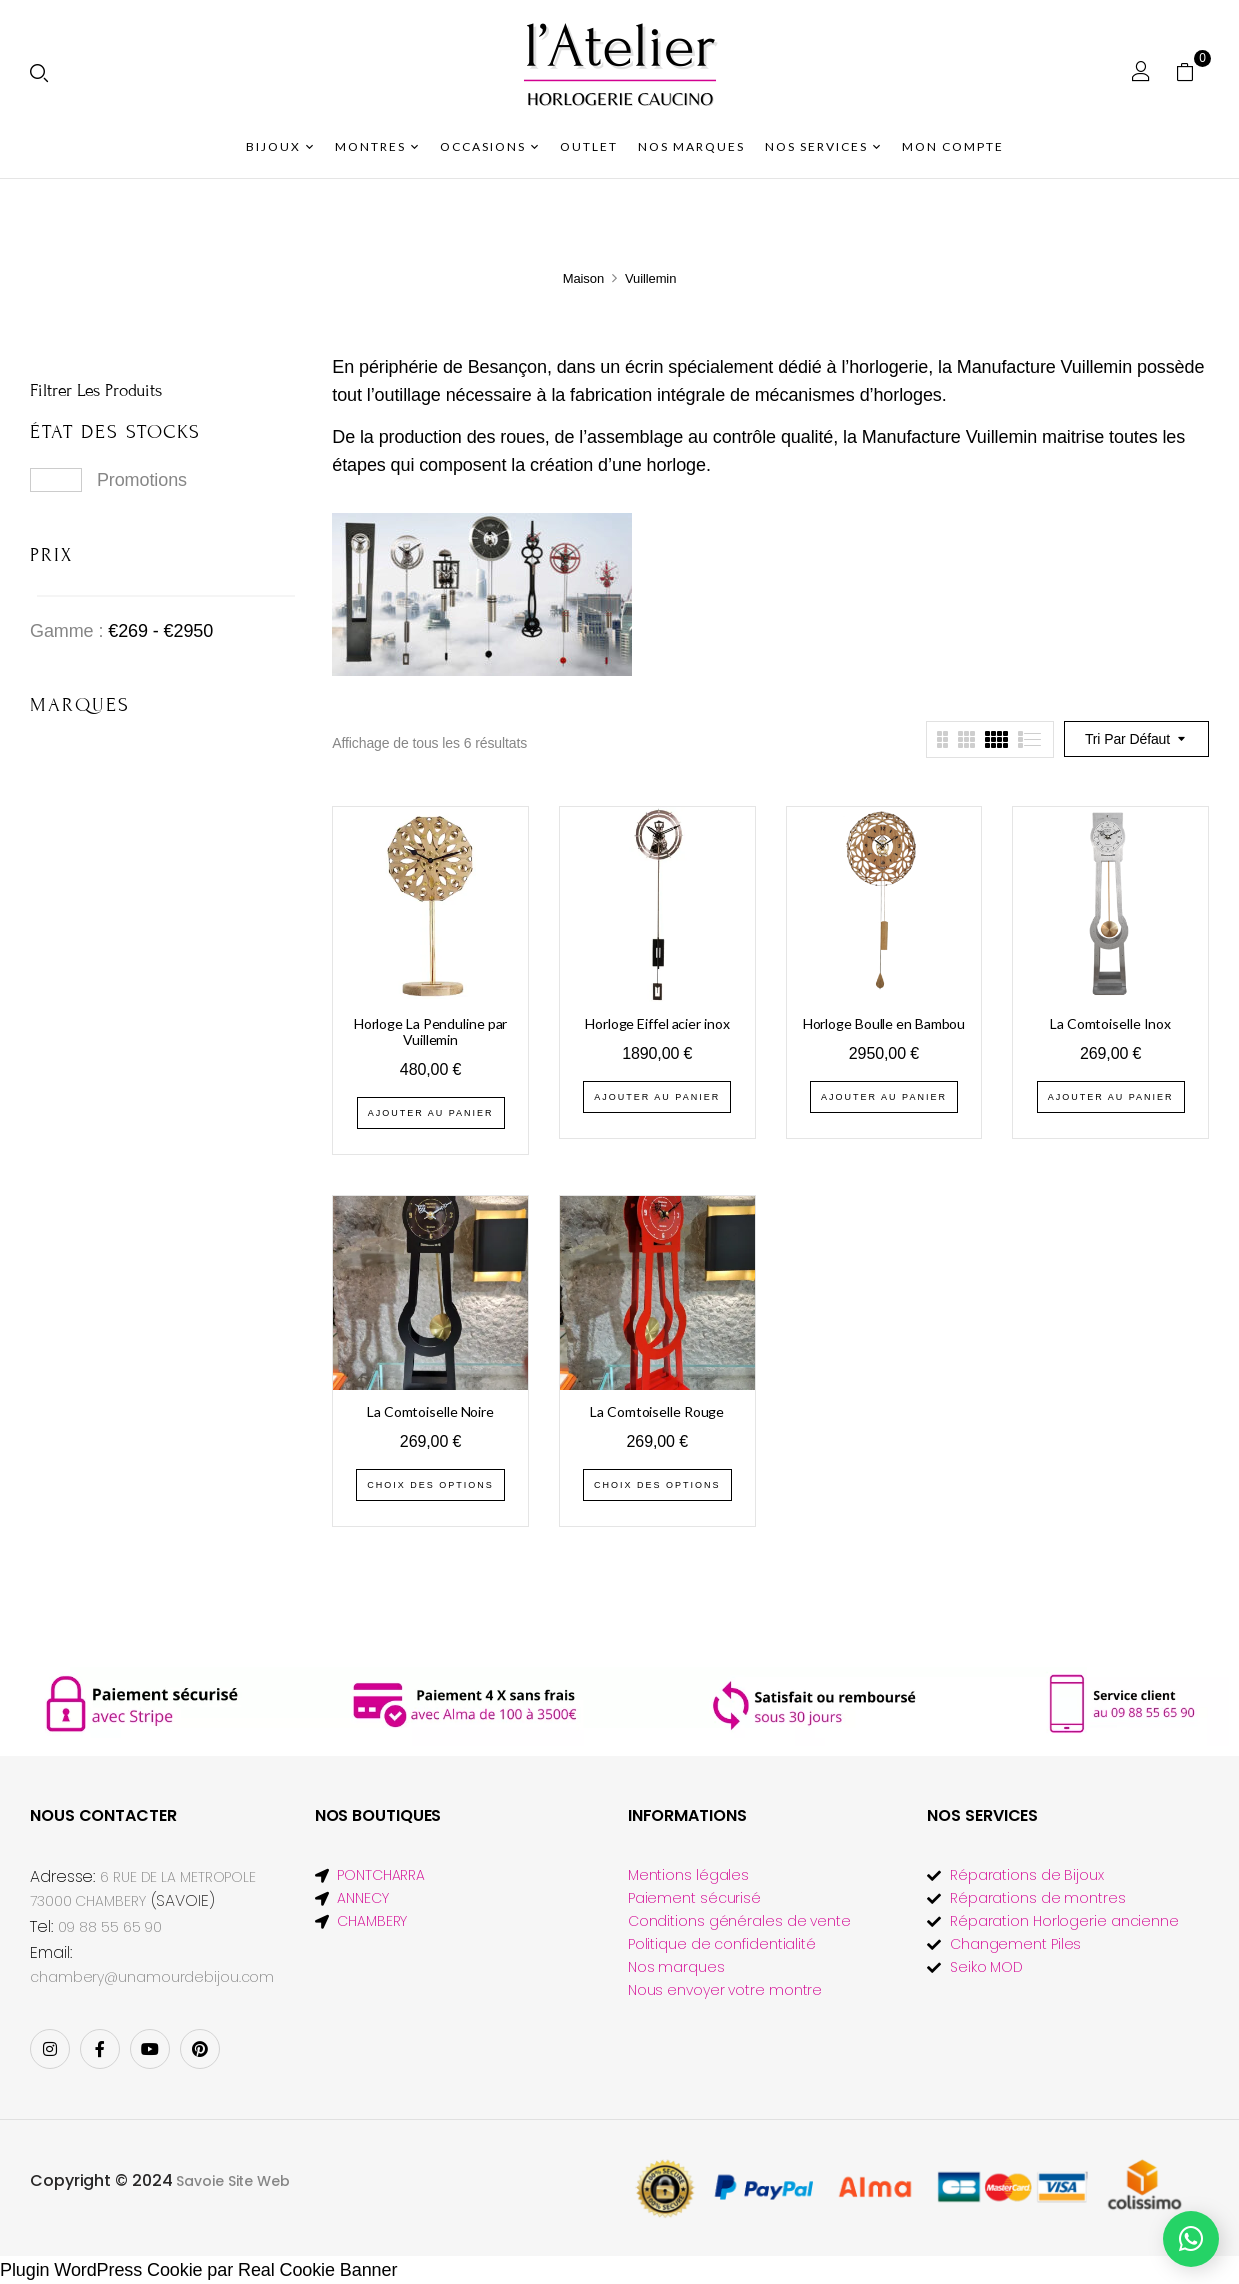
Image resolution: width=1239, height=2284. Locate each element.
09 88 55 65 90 (110, 1927)
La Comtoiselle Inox (1110, 1023)
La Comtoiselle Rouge (657, 1411)
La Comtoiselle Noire (430, 1411)
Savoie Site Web (233, 2181)
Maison (583, 278)
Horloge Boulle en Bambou (884, 1023)
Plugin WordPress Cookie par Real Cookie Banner (198, 2270)
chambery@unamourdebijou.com (152, 1977)
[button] (1192, 71)
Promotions (142, 480)
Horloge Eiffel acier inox (657, 1023)
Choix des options (430, 1485)
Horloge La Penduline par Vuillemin (431, 1031)
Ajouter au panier (431, 1113)
